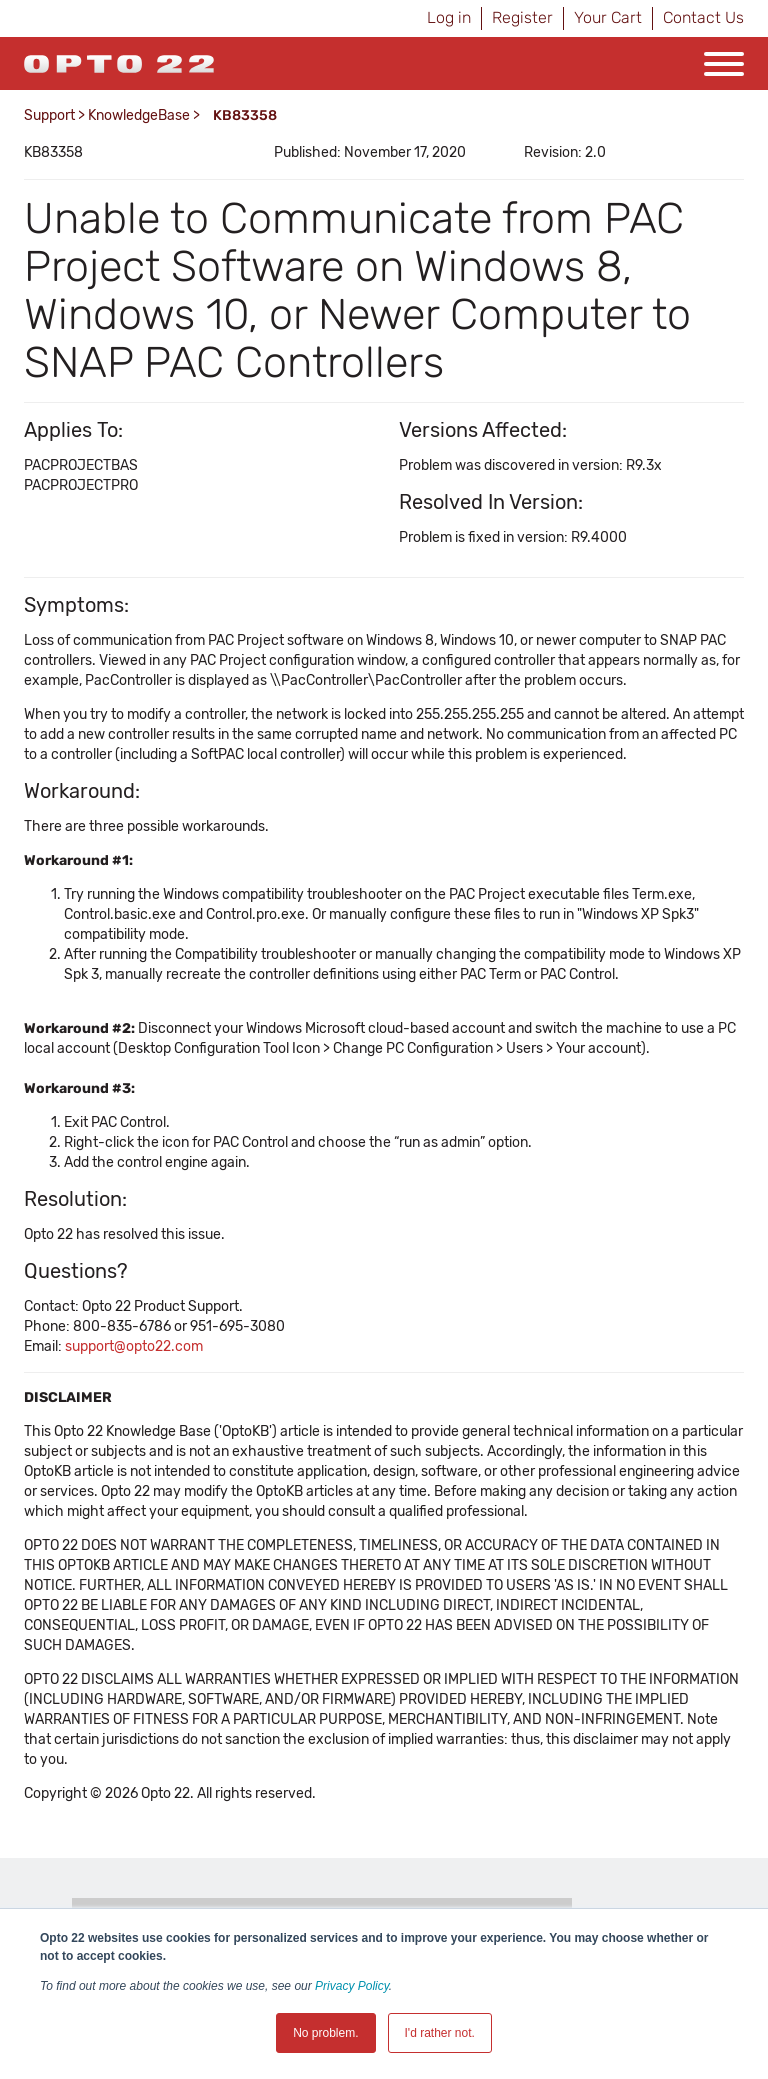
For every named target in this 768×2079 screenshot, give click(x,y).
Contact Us (703, 17)
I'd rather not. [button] (440, 2033)
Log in (449, 17)
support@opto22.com (134, 1346)
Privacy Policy (352, 1986)
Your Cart (608, 17)
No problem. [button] (325, 2033)
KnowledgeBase (139, 115)
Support (49, 115)
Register (522, 17)
